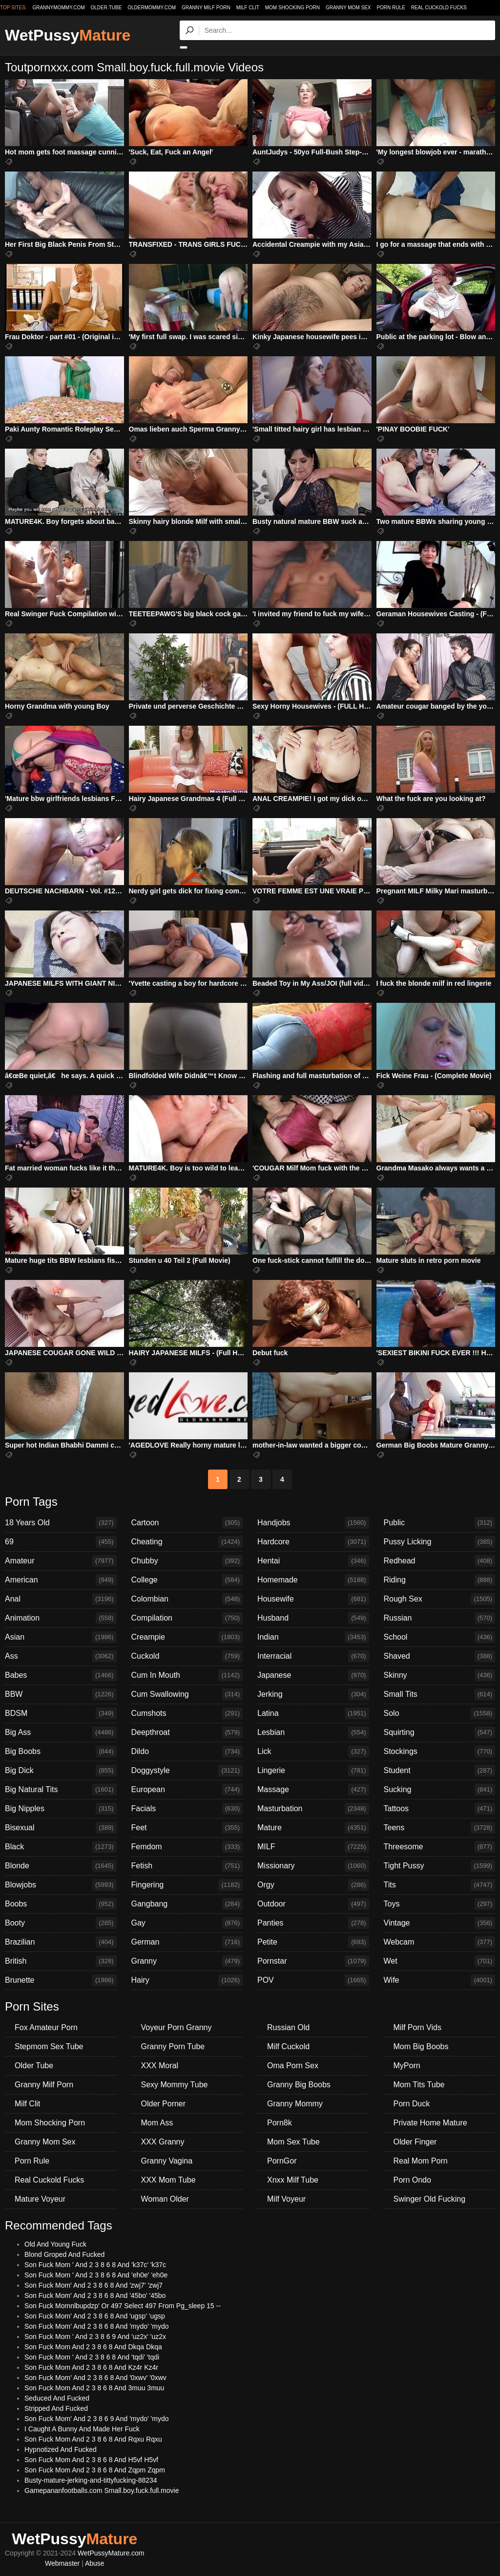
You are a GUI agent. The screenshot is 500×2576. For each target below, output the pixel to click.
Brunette (61, 1980)
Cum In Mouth (187, 1675)
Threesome (440, 1847)
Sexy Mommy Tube (174, 2084)
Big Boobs (61, 1751)
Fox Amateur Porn (46, 2027)
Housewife (313, 1599)
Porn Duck (412, 2104)
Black (61, 1847)
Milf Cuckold (288, 2046)
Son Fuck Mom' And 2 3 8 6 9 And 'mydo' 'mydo (96, 2419)
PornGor (281, 2161)
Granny (187, 1961)
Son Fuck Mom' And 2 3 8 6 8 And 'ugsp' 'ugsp (94, 2316)
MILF (313, 1847)
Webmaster (62, 2563)
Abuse (94, 2563)
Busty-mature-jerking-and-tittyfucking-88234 (90, 2480)
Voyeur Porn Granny (176, 2027)
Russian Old (288, 2027)
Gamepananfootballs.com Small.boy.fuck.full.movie (101, 2490)
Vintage (440, 1923)
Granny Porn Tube (173, 2046)
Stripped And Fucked (56, 2408)
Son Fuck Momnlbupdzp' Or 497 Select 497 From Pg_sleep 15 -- (122, 2306)
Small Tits (440, 1694)
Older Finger (415, 2142)
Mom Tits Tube (419, 2084)
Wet (440, 1961)
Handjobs (313, 1523)
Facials (187, 1809)
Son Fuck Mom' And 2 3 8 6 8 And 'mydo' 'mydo (96, 2326)
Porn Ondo (412, 2180)
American (61, 1580)
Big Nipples (61, 1809)
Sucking (440, 1790)
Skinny (440, 1675)
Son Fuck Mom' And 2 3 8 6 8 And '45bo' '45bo (95, 2295)
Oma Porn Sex (292, 2065)
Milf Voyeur (286, 2199)
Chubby (187, 1561)
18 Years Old (61, 1523)
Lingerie (313, 1770)
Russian (440, 1618)
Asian (61, 1637)
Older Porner (163, 2104)
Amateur (61, 1561)
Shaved (440, 1656)
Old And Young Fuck (55, 2244)
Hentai (313, 1561)
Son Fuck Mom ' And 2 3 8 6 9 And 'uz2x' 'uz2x (95, 2336)
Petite (313, 1942)
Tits (440, 1885)
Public (440, 1523)
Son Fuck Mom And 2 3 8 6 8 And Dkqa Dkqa (93, 2347)
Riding (440, 1580)
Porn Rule (390, 7)
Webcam (440, 1942)
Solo (440, 1713)
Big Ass (61, 1732)
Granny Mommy (295, 2104)
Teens (440, 1828)
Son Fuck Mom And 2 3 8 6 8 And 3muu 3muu (94, 2388)
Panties (313, 1923)
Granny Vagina (167, 2161)
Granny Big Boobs (299, 2084)
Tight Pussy (440, 1866)
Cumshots (187, 1713)
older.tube (106, 7)
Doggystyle (187, 1770)
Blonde (61, 1866)
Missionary (313, 1866)
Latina (313, 1713)
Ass (61, 1656)
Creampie (187, 1637)
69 (61, 1542)
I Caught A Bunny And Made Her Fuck (82, 2429)
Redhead (440, 1561)
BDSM (61, 1713)
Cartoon (187, 1523)
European (187, 1790)
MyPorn (407, 2065)
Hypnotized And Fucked (60, 2449)
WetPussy (67, 35)
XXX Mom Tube (168, 2180)
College (187, 1580)
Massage (313, 1790)
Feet (187, 1828)
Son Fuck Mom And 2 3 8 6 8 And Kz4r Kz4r (91, 2367)
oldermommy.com (151, 7)
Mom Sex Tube (293, 2142)
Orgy (313, 1885)
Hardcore (313, 1542)
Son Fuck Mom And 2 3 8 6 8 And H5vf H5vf (91, 2460)
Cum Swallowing (187, 1694)
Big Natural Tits (61, 1790)
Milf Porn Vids (417, 2027)
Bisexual (61, 1828)
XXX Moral (159, 2065)
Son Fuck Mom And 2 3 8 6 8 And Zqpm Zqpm (94, 2470)
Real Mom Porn (421, 2161)
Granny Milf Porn (206, 7)
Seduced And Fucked (56, 2398)
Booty (61, 1923)
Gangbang (187, 1904)
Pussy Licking (440, 1542)
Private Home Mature (430, 2123)
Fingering (187, 1885)
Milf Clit (247, 7)
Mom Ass (157, 2123)
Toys (440, 1904)
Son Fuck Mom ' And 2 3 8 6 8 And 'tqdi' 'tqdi (91, 2357)
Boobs (61, 1904)
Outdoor (313, 1904)
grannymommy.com (59, 7)
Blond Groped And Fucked (64, 2254)
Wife (440, 1980)
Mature (313, 1828)
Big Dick (61, 1770)
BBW (61, 1694)
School (440, 1637)
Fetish (187, 1866)
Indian (313, 1637)
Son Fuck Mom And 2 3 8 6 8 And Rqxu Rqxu (93, 2439)
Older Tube (34, 2065)
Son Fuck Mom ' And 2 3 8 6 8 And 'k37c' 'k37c (95, 2265)
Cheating (187, 1542)
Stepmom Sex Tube (49, 2046)
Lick (313, 1751)
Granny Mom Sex (348, 7)
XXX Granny (163, 2142)
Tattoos (440, 1809)
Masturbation (313, 1809)
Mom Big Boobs (421, 2046)
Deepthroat (187, 1732)
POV (313, 1980)
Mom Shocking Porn (292, 7)
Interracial (313, 1656)
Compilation (187, 1618)
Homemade (313, 1580)
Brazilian (61, 1942)
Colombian (187, 1599)
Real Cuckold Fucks (439, 7)
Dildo (187, 1751)
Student (440, 1770)
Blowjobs (61, 1885)
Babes (61, 1675)
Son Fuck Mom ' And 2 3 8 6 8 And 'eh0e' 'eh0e (95, 2275)
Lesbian (313, 1732)
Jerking (313, 1694)
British (61, 1961)
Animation (61, 1618)
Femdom (187, 1847)
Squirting (440, 1732)
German (187, 1942)
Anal (61, 1599)
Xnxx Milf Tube (292, 2180)
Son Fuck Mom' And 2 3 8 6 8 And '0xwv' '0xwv (95, 2377)
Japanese (313, 1675)
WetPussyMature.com (111, 2553)
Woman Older (165, 2199)
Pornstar (313, 1961)
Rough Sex (440, 1599)
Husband (313, 1618)
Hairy (187, 1980)
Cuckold (187, 1656)
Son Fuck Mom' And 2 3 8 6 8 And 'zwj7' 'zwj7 (93, 2285)
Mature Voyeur (40, 2199)
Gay (187, 1923)
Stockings (440, 1751)
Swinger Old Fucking (430, 2199)
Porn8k (279, 2123)
